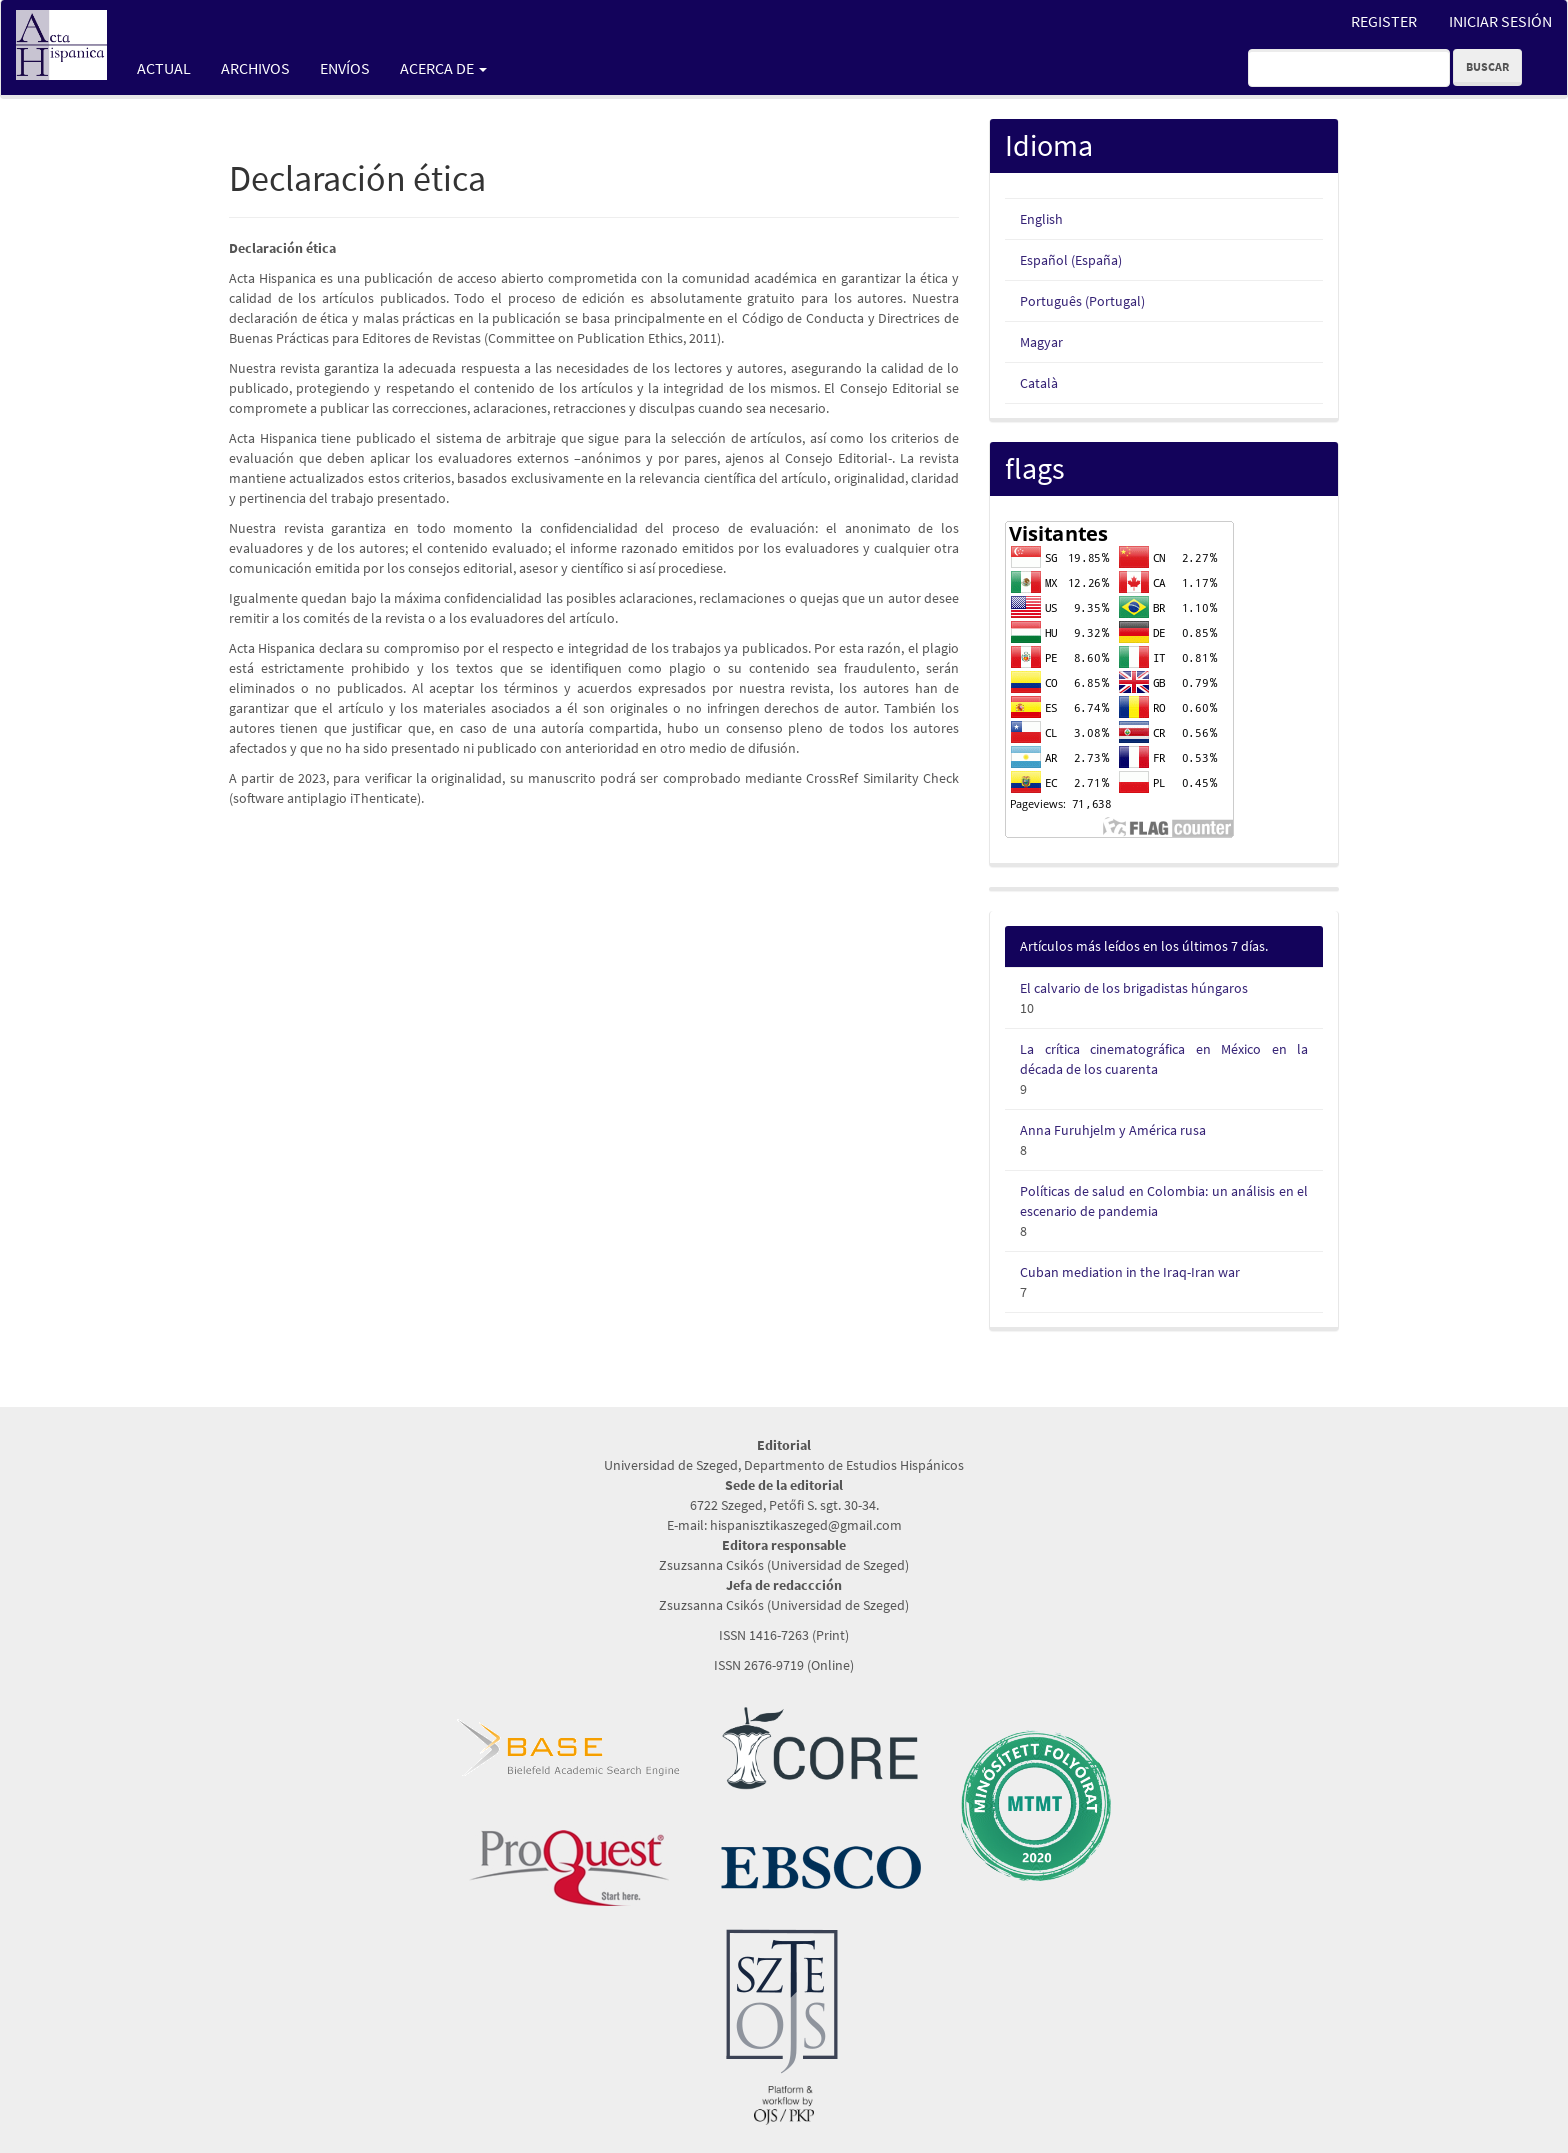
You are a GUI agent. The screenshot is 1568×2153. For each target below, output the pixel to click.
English (1041, 219)
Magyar (1041, 342)
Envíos (345, 68)
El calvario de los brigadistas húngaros (1134, 988)
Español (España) (1071, 260)
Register (1384, 21)
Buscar (1487, 66)
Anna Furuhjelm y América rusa (1113, 1130)
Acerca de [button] (443, 68)
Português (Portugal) (1082, 301)
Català (1039, 383)
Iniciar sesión (1500, 21)
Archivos (255, 68)
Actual (164, 68)
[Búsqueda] (1349, 68)
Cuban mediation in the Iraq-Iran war (1130, 1272)
